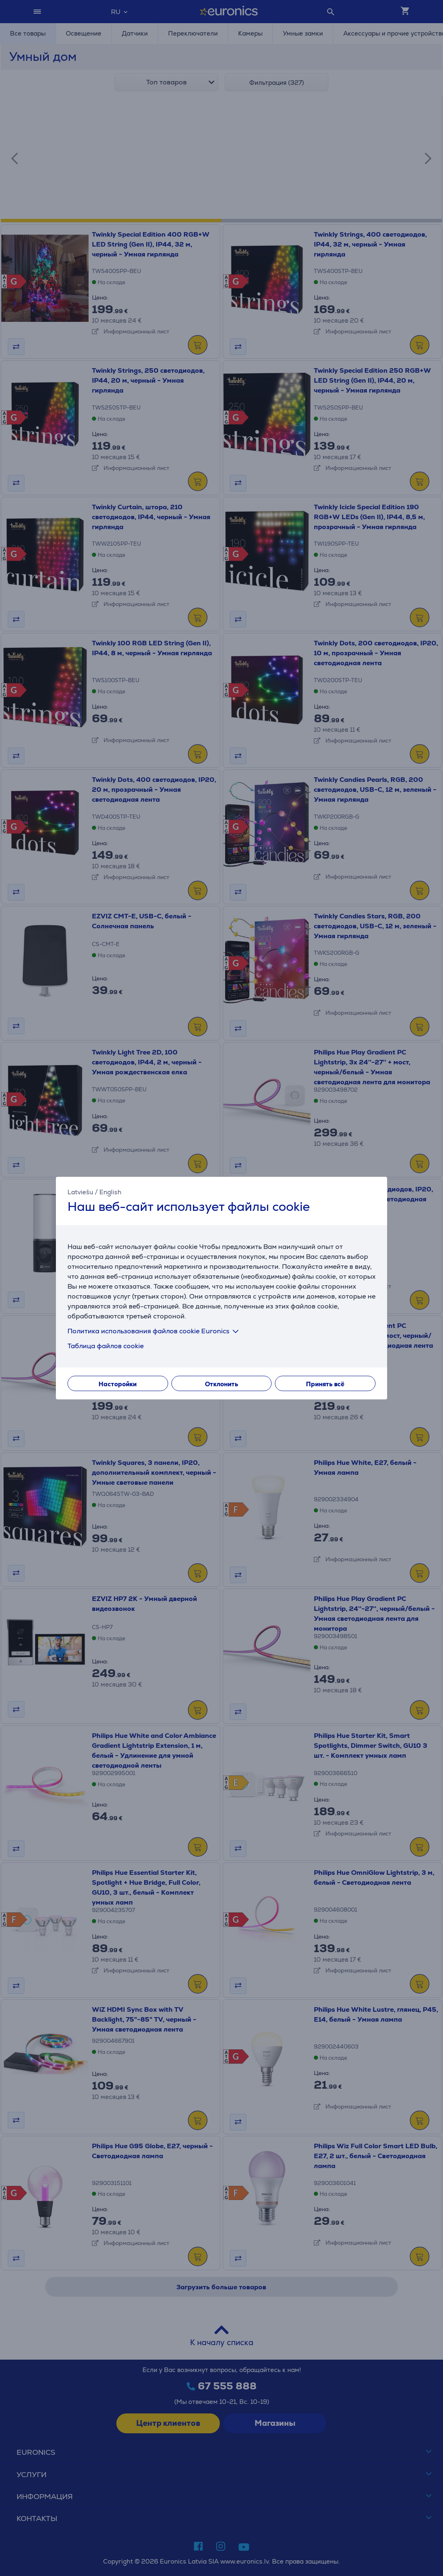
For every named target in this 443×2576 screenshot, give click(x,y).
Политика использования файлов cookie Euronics (154, 1331)
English (110, 1192)
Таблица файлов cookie (105, 1346)
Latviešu (80, 1192)
